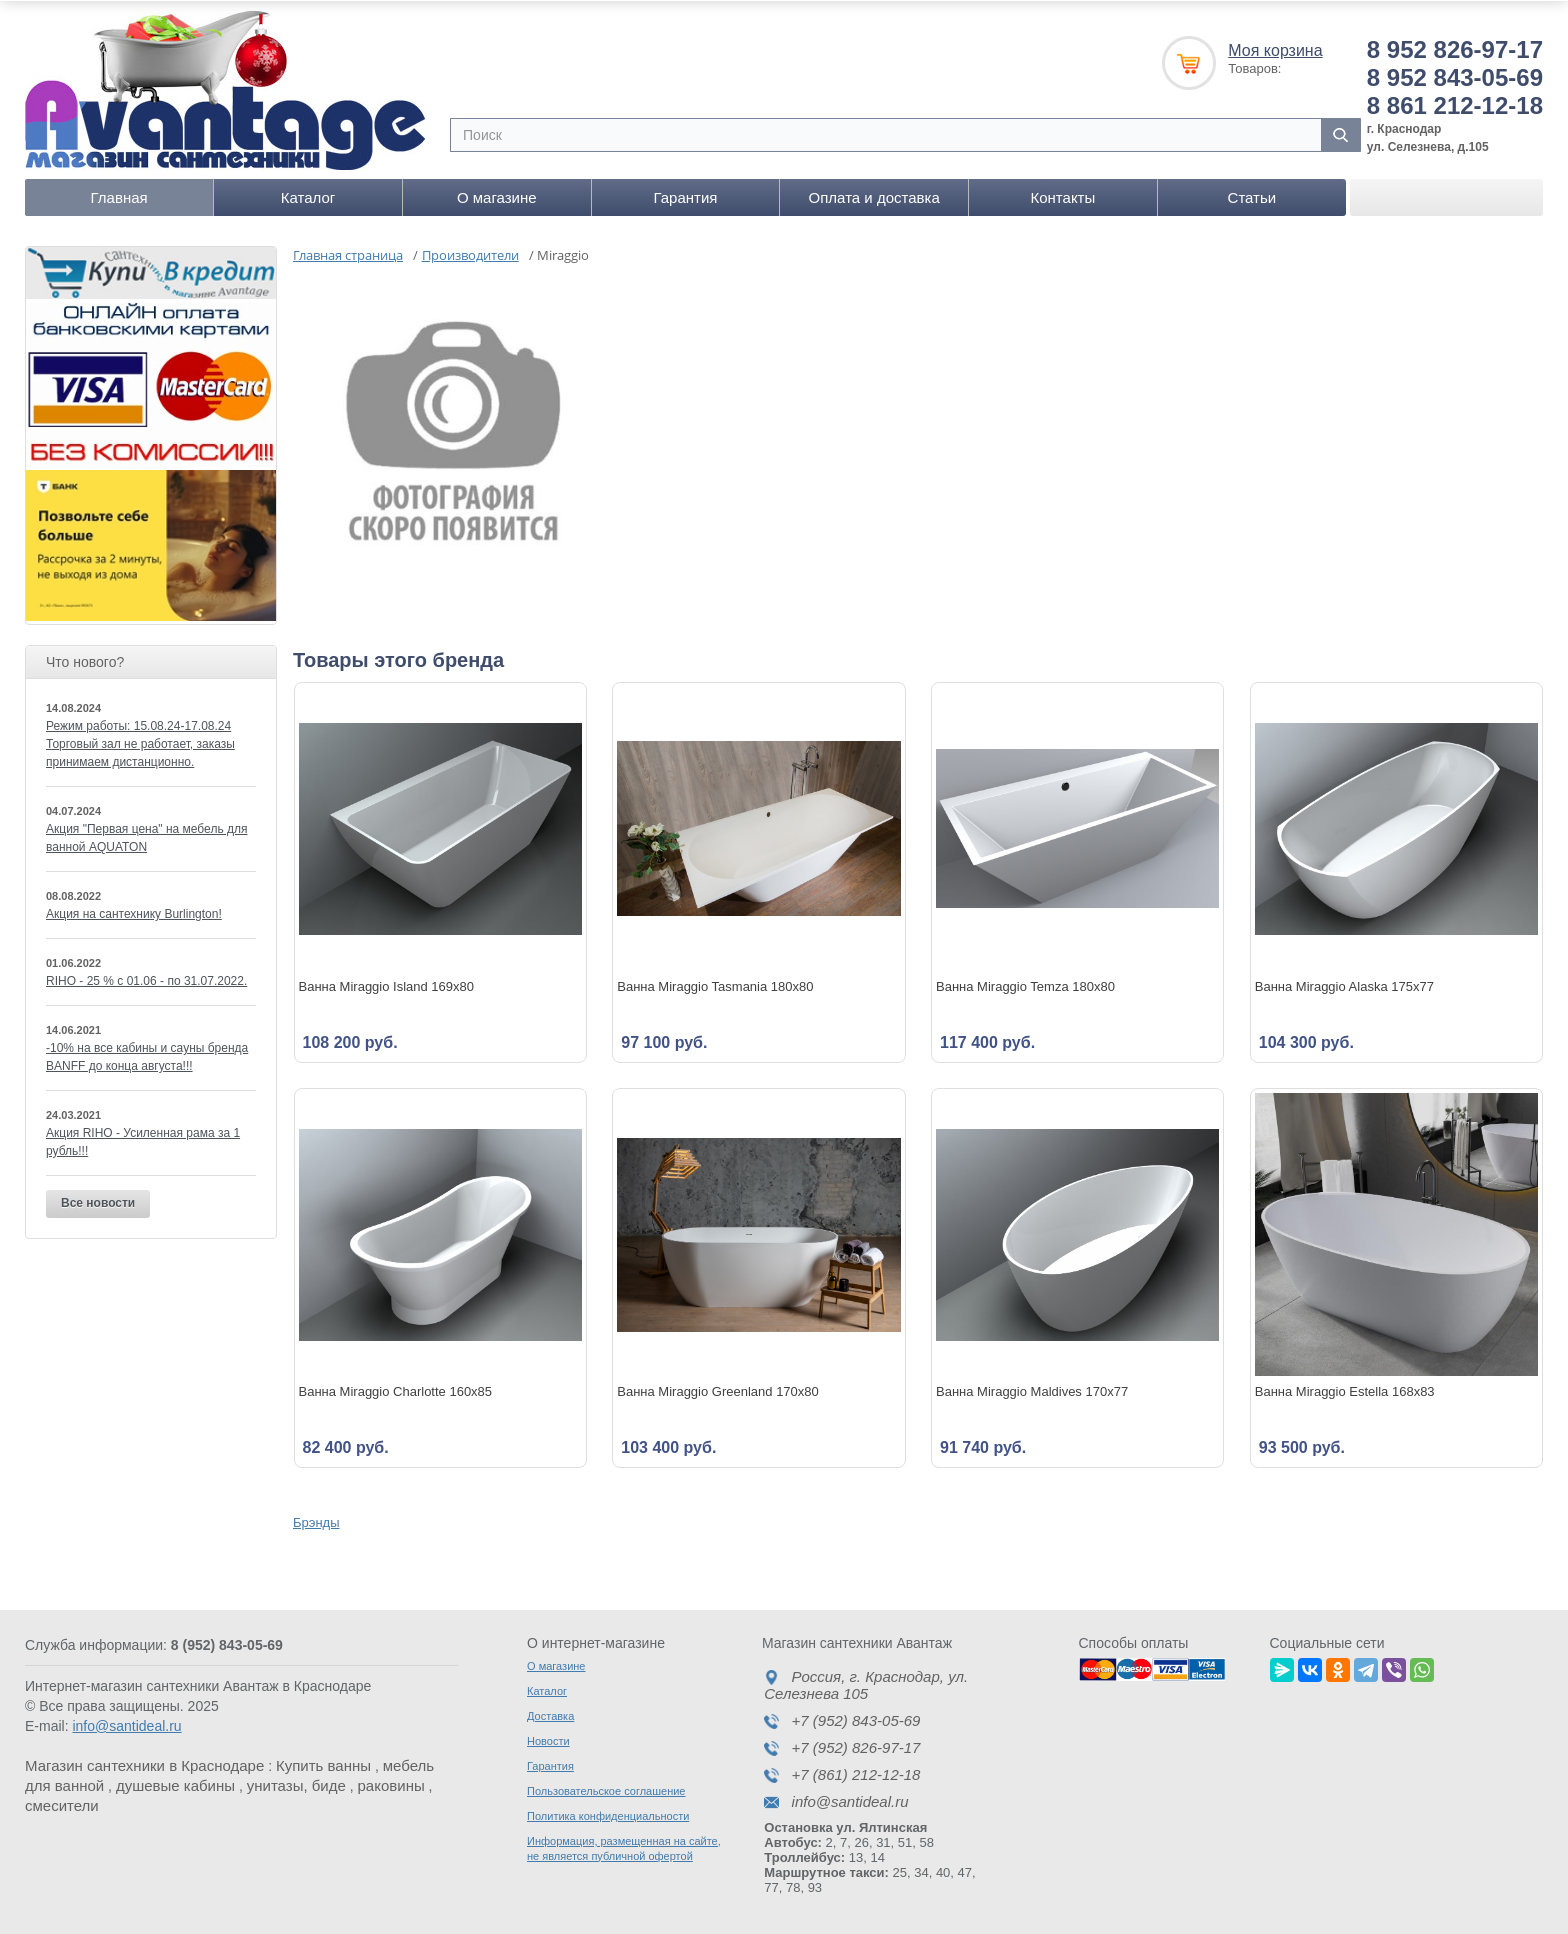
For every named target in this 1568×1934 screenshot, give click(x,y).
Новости (548, 1740)
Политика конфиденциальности (608, 1815)
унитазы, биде (296, 1784)
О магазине (497, 196)
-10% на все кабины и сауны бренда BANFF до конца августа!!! (147, 1056)
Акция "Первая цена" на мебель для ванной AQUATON (146, 837)
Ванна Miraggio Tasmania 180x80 (715, 984)
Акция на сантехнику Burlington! (134, 913)
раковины (391, 1784)
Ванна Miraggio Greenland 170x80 (718, 1390)
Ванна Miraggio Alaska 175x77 (1344, 984)
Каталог (308, 196)
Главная (119, 196)
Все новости (98, 1202)
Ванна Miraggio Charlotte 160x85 (396, 1390)
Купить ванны (323, 1764)
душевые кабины (175, 1784)
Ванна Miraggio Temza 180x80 (1025, 984)
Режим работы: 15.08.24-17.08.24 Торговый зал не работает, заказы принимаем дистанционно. (140, 743)
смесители (62, 1804)
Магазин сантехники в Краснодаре (144, 1764)
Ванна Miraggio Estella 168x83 (1345, 1390)
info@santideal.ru (126, 1725)
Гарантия (685, 196)
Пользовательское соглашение (606, 1790)
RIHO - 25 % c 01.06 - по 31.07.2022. (146, 980)
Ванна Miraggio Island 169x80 (387, 984)
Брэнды (316, 1521)
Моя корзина (1275, 49)
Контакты (1062, 196)
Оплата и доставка (874, 196)
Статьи (1252, 196)
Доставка (550, 1715)
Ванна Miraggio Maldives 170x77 (1032, 1390)
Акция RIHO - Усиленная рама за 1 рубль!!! (143, 1141)
